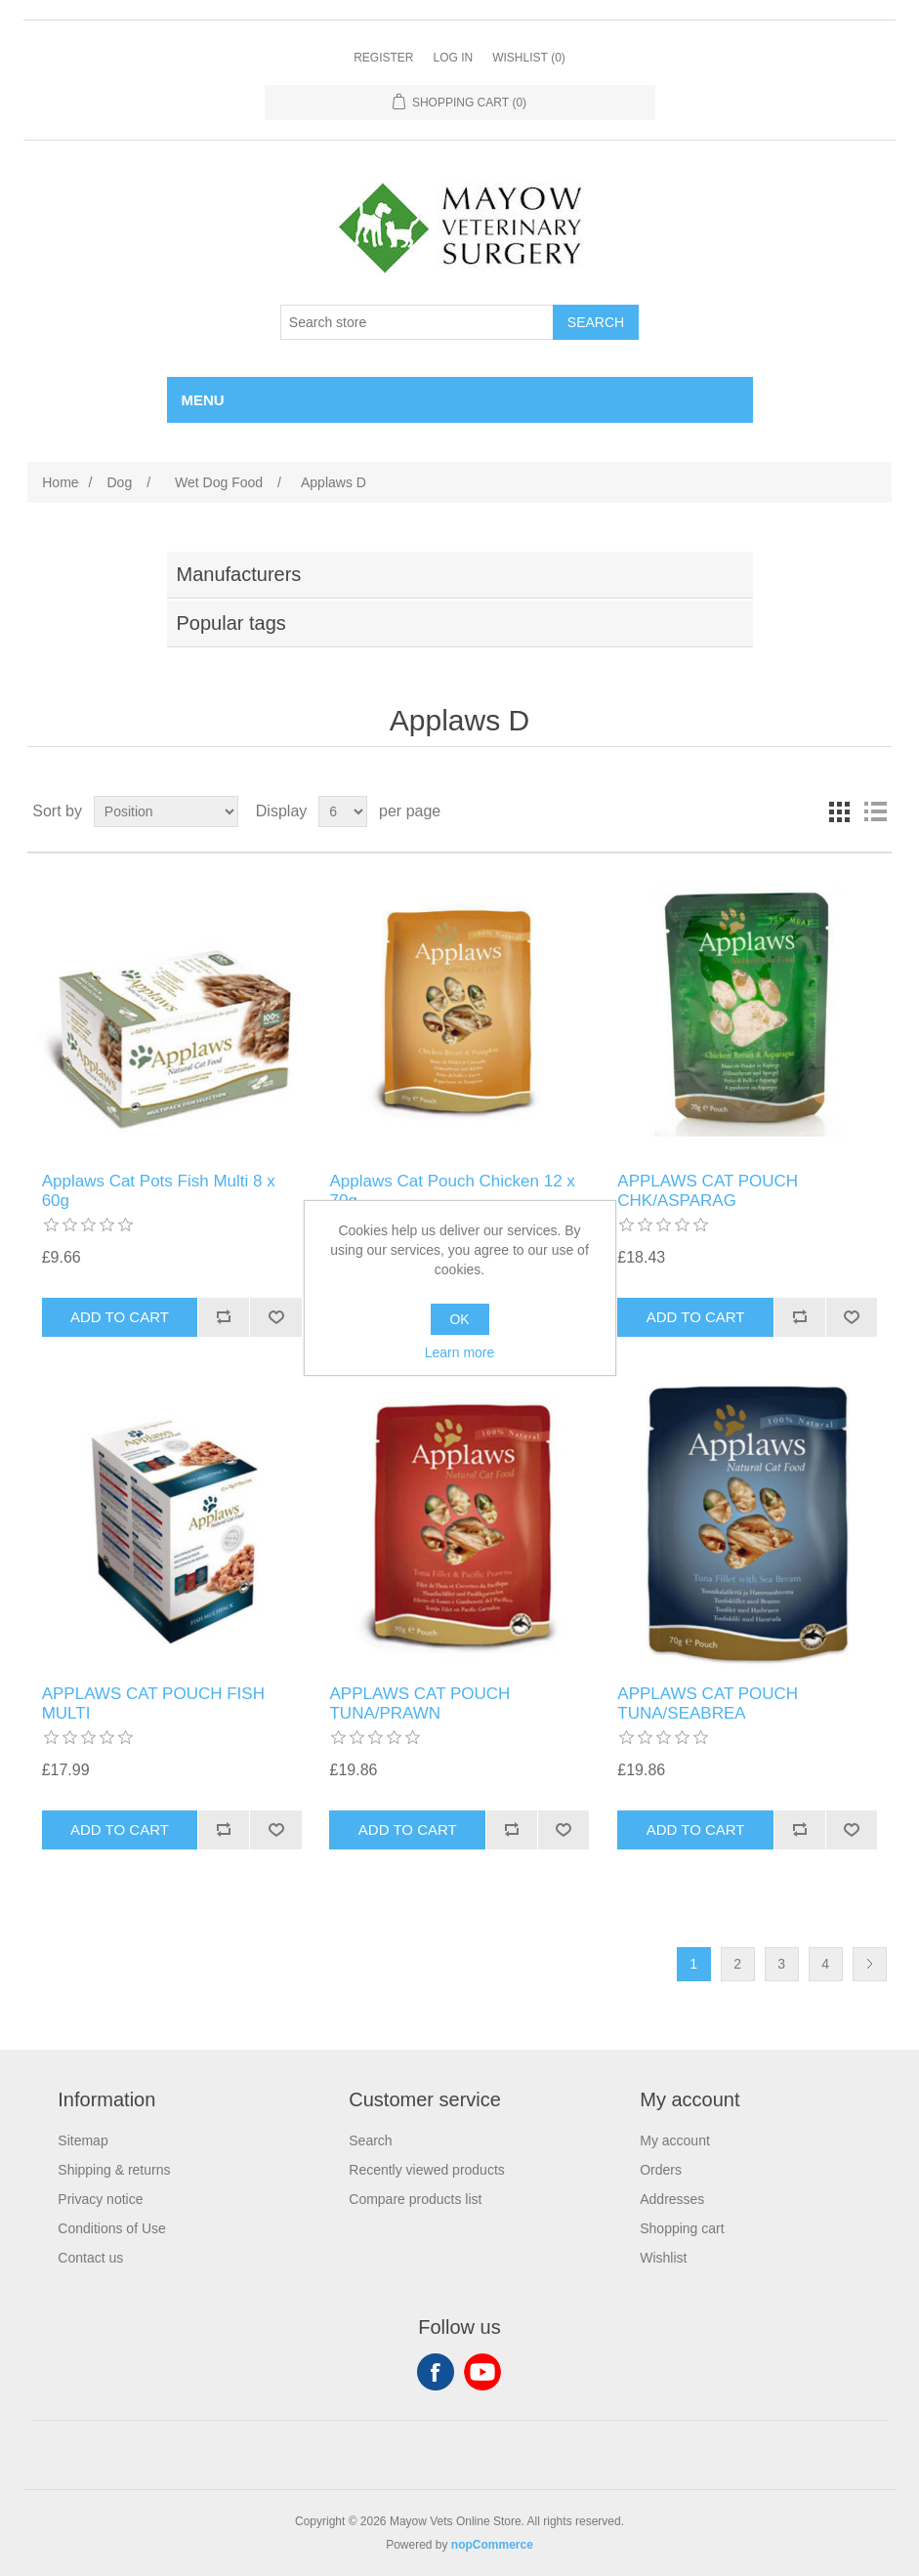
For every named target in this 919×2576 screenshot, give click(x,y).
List (875, 811)
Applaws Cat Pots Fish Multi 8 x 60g (158, 1191)
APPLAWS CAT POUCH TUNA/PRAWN (419, 1703)
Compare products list (415, 2199)
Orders (661, 2170)
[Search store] (417, 322)
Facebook (435, 2371)
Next (870, 1964)
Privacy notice (100, 2199)
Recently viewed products (427, 2170)
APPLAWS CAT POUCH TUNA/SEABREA (707, 1703)
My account (675, 2140)
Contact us (90, 2257)
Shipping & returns (114, 2170)
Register (383, 57)
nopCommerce (492, 2545)
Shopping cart (682, 2228)
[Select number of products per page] (342, 811)
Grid (840, 811)
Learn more (460, 1352)
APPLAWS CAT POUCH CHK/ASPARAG (707, 1191)
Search (370, 2140)
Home (60, 482)
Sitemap (82, 2140)
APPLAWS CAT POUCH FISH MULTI (153, 1703)
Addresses (672, 2199)
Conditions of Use (112, 2228)
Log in (453, 57)
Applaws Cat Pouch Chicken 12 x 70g (451, 1191)
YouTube (482, 2371)
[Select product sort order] (166, 811)
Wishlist (663, 2257)
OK (459, 1319)
